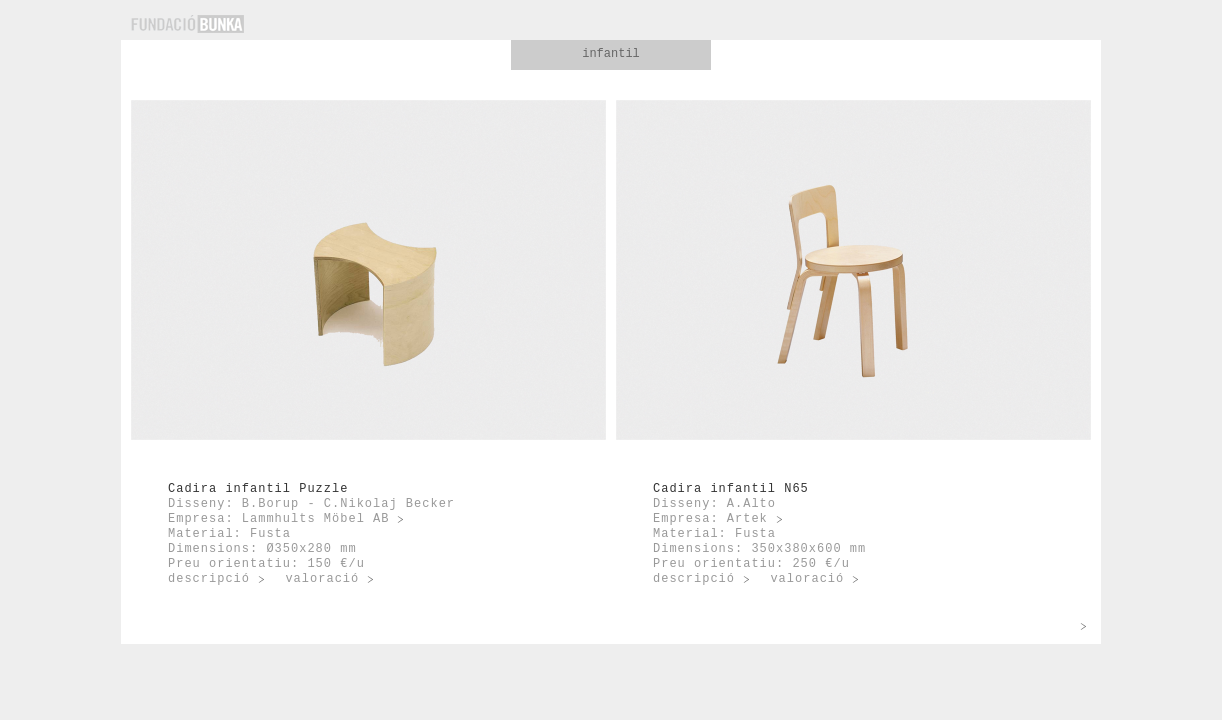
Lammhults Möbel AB (316, 519)
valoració (322, 579)
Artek (747, 519)
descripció (209, 579)
